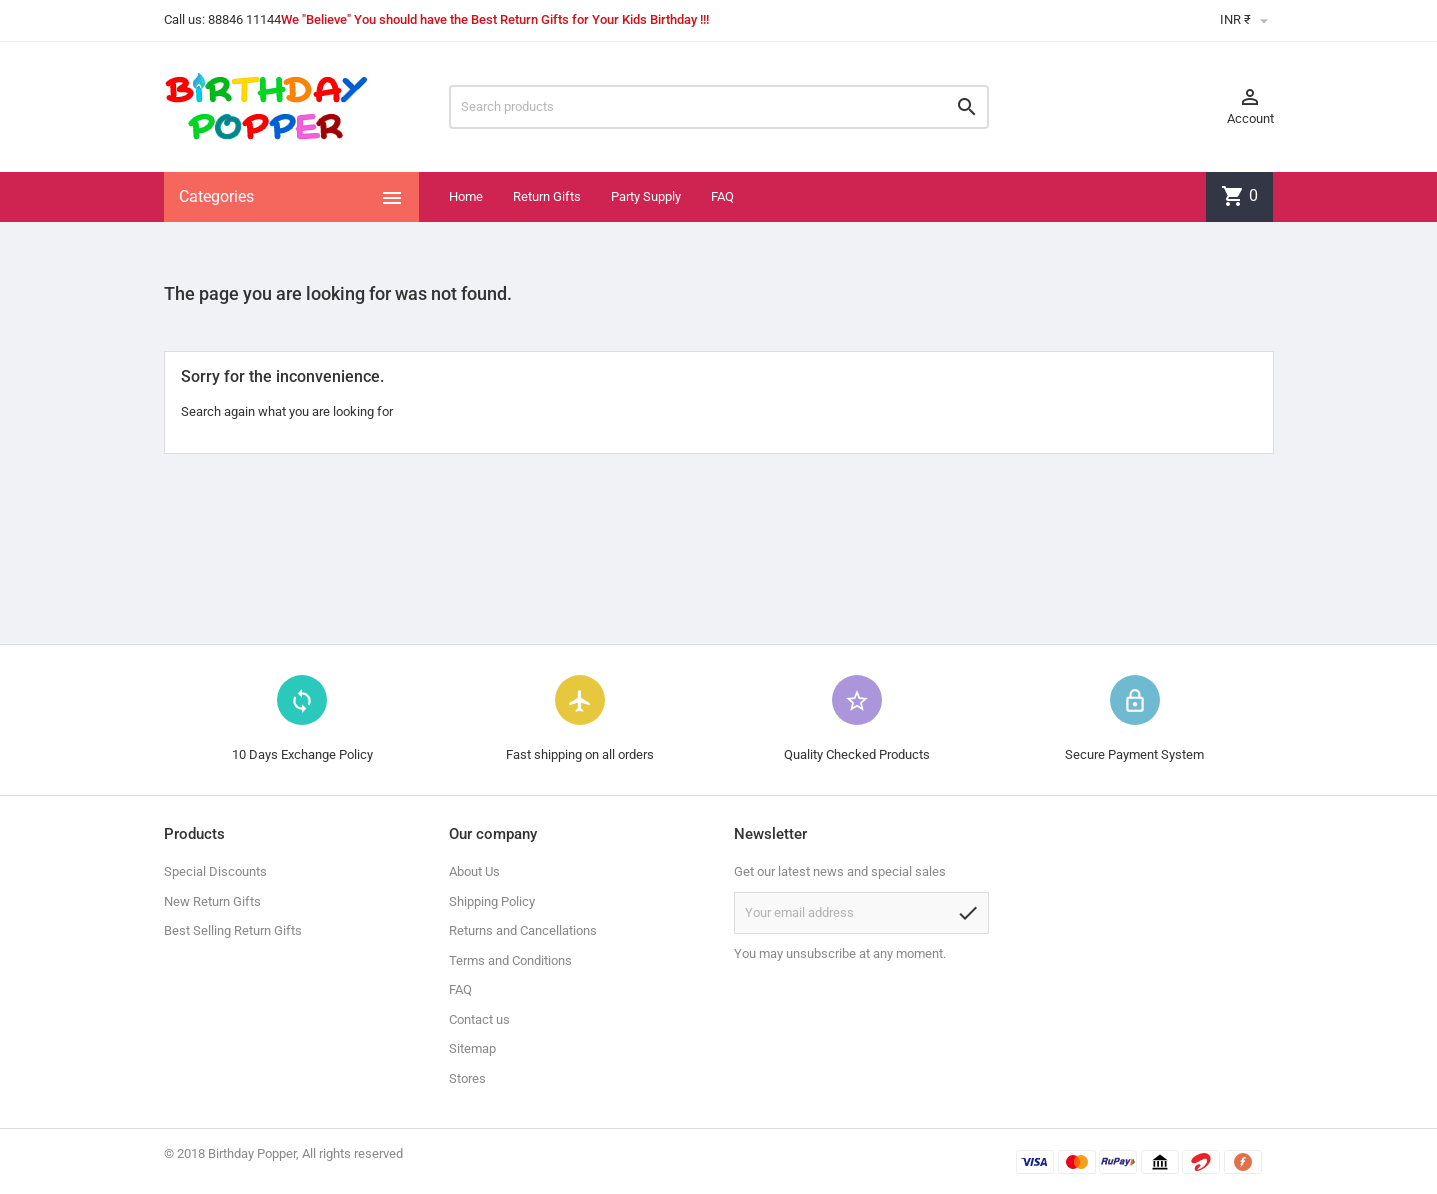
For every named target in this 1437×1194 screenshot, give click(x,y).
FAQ (722, 196)
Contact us (479, 1019)
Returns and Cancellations (523, 930)
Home (466, 196)
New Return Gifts (212, 901)
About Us (474, 871)
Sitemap (472, 1048)
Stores (467, 1078)
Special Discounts (215, 871)
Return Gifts (547, 196)
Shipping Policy (492, 901)
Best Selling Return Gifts (233, 930)
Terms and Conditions (510, 960)
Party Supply (646, 196)
